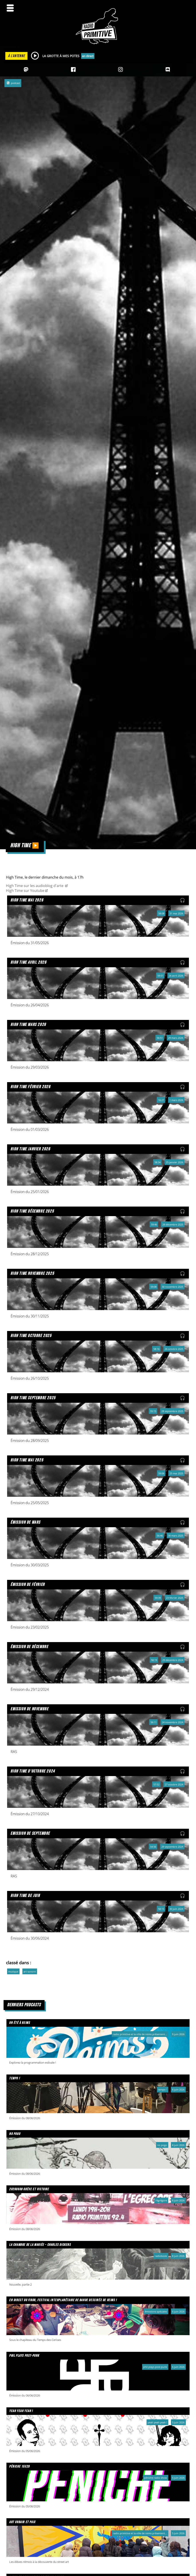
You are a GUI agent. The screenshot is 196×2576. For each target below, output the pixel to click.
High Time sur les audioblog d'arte (35, 885)
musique (13, 1971)
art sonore (30, 1971)
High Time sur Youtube (25, 890)
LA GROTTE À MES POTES (60, 56)
